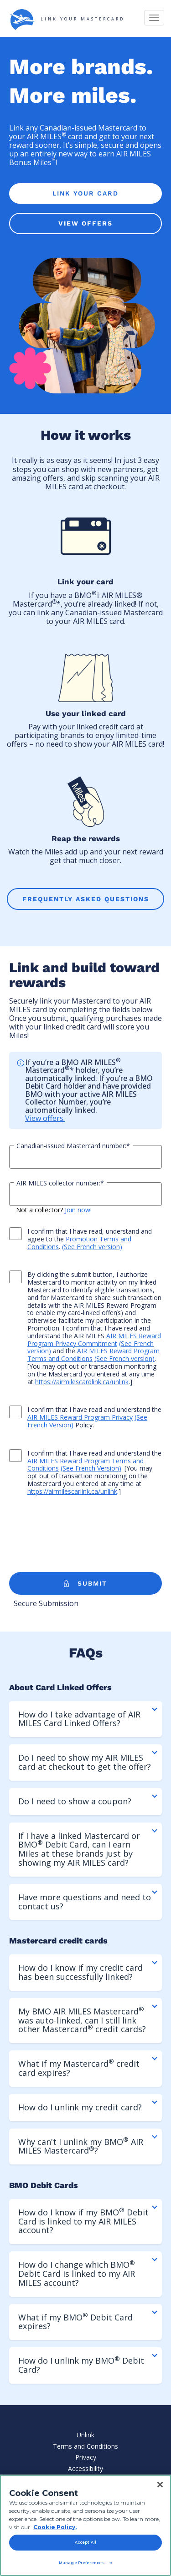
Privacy (85, 2457)
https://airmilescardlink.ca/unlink (82, 1381)
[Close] (160, 2485)
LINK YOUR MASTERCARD (66, 19)
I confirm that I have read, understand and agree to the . (80, 1239)
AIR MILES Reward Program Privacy (80, 1417)
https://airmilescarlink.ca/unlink (72, 1491)
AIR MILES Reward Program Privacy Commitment (94, 1339)
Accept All (85, 2542)
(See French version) (92, 1246)
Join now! (78, 1209)
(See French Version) (91, 1468)
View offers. (45, 1118)
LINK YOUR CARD (85, 193)
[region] (85, 2525)
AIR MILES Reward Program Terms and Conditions (93, 1354)
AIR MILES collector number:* (60, 1183)
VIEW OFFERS (85, 223)
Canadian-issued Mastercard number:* (73, 1146)
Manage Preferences (81, 2563)
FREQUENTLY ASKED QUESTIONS (85, 899)
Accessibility (85, 2468)
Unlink (85, 2434)
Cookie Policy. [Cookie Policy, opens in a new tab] (55, 2527)
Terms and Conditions (85, 2446)
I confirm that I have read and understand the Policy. (85, 1417)
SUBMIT (85, 1584)
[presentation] (78, 1536)
